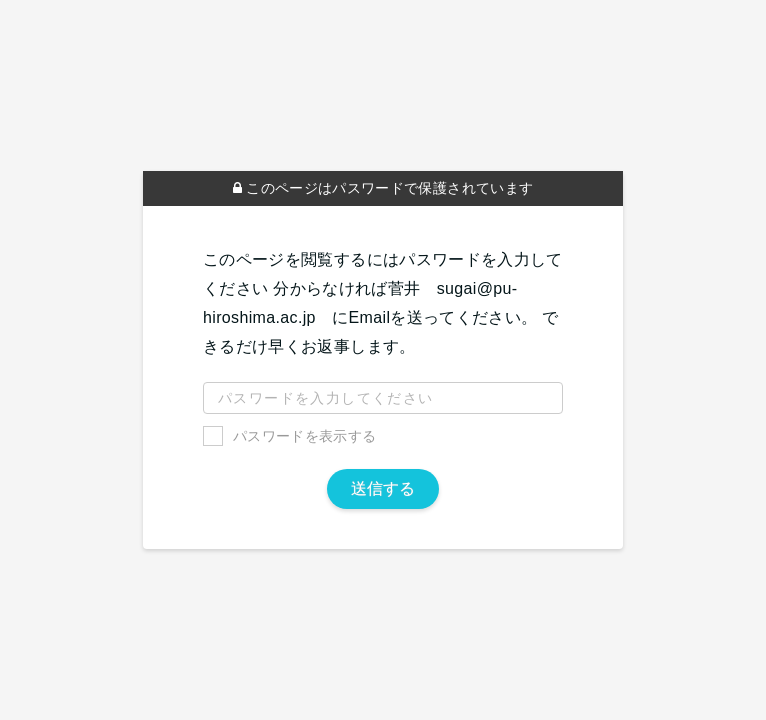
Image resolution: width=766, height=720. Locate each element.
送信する (383, 488)
